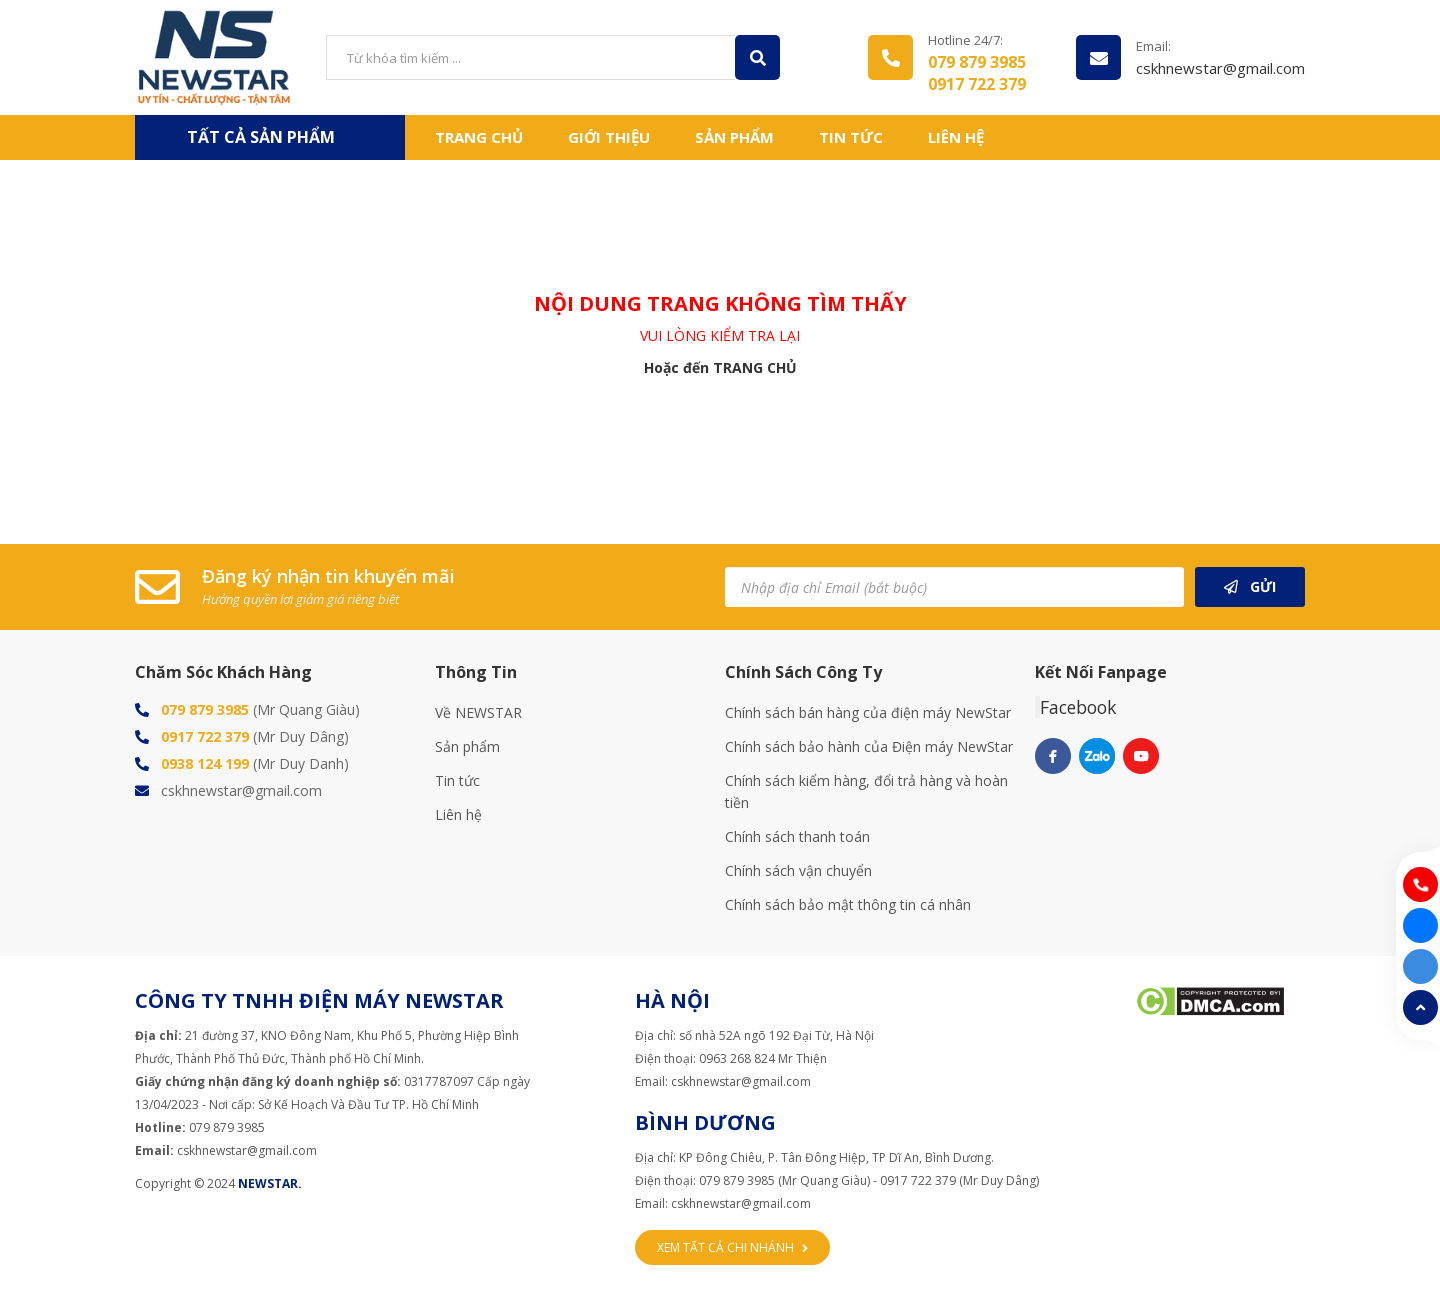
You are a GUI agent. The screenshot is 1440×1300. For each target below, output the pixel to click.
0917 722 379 (977, 84)
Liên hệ (956, 137)
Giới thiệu (609, 137)
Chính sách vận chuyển (798, 870)
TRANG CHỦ (755, 367)
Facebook (1078, 707)
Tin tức (851, 137)
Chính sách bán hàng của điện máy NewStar (868, 712)
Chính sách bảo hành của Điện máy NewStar (869, 746)
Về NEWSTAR (478, 712)
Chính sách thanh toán (797, 836)
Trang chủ (479, 137)
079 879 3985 (977, 62)
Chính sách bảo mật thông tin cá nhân (848, 904)
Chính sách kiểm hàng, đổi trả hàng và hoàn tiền (866, 791)
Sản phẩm (467, 746)
